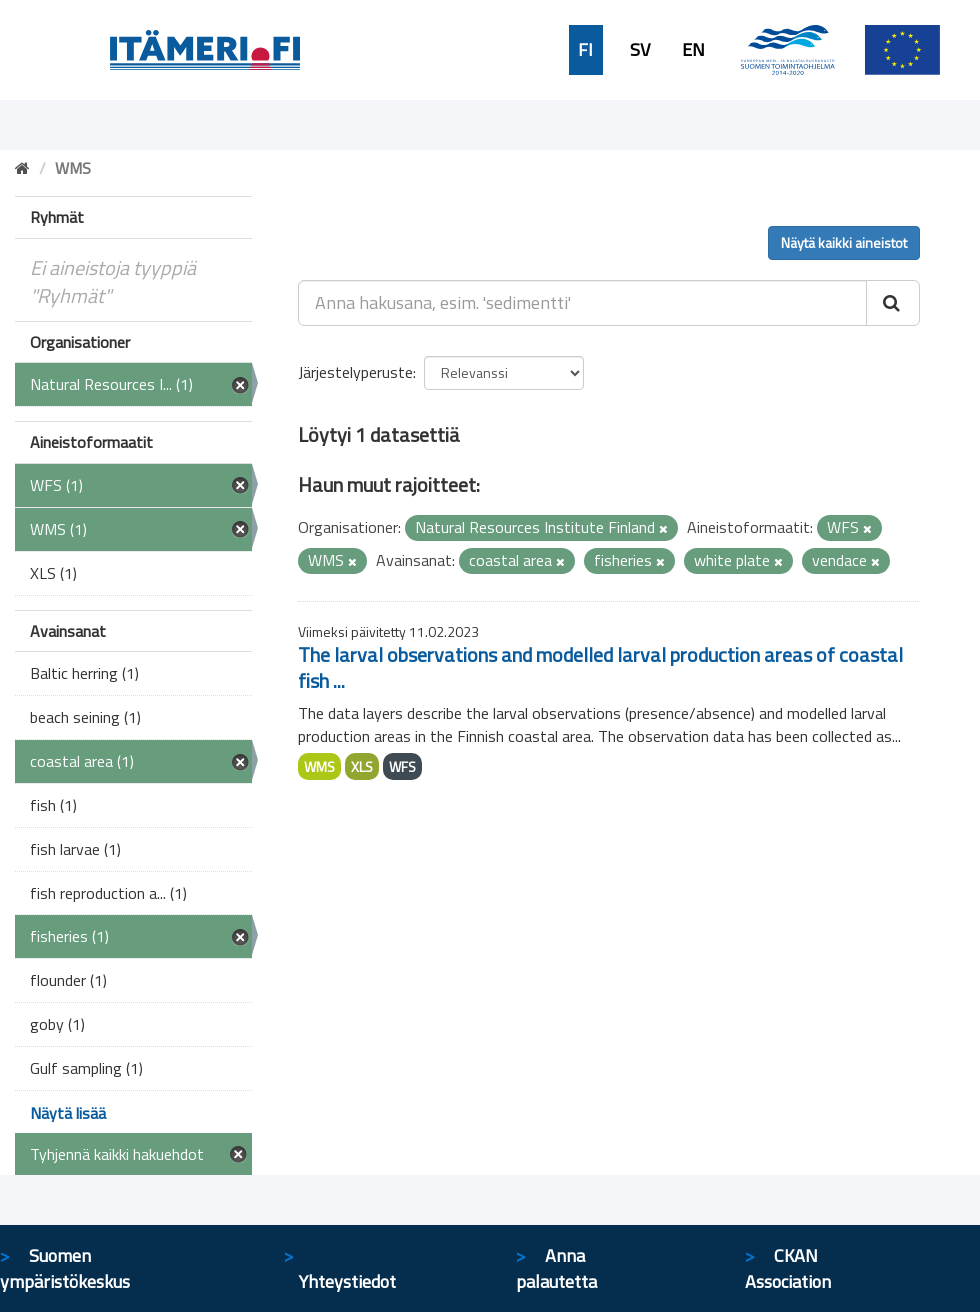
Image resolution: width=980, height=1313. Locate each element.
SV (640, 50)
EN (693, 50)
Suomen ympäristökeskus (65, 1268)
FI (585, 50)
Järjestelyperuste (355, 372)
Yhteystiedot (347, 1281)
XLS (362, 766)
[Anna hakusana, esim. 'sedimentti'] (583, 303)
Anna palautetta (556, 1268)
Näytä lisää (68, 1113)
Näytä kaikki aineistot (844, 242)
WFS (402, 766)
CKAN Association (788, 1268)
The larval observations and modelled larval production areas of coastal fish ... (600, 667)
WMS (319, 766)
